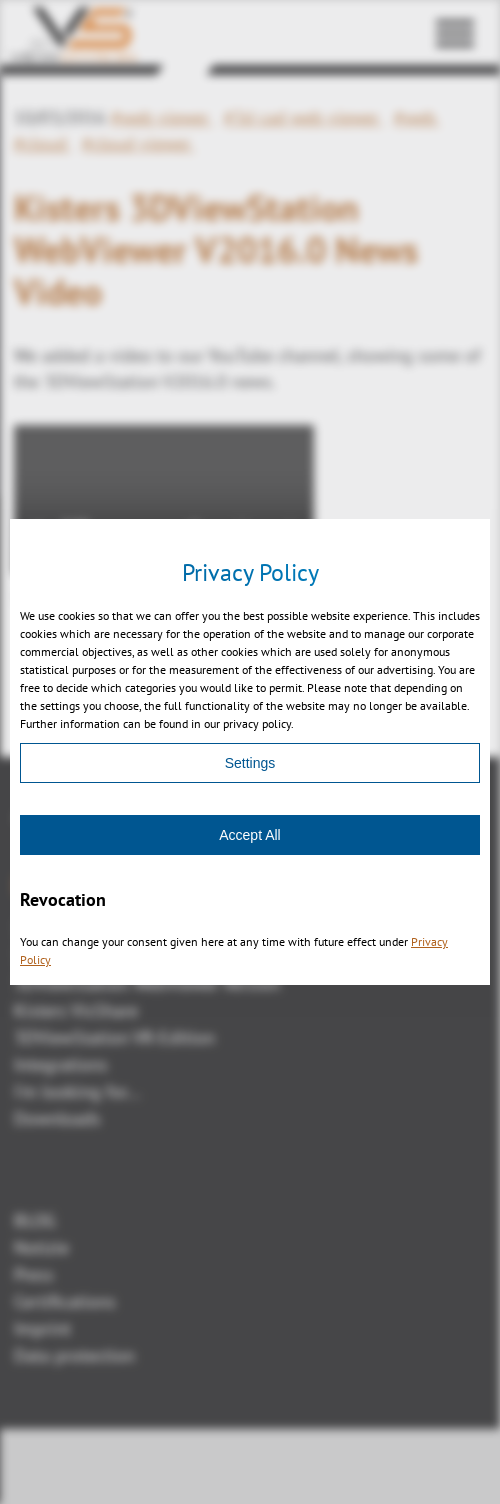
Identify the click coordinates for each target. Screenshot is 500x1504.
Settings (250, 763)
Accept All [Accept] (249, 835)
